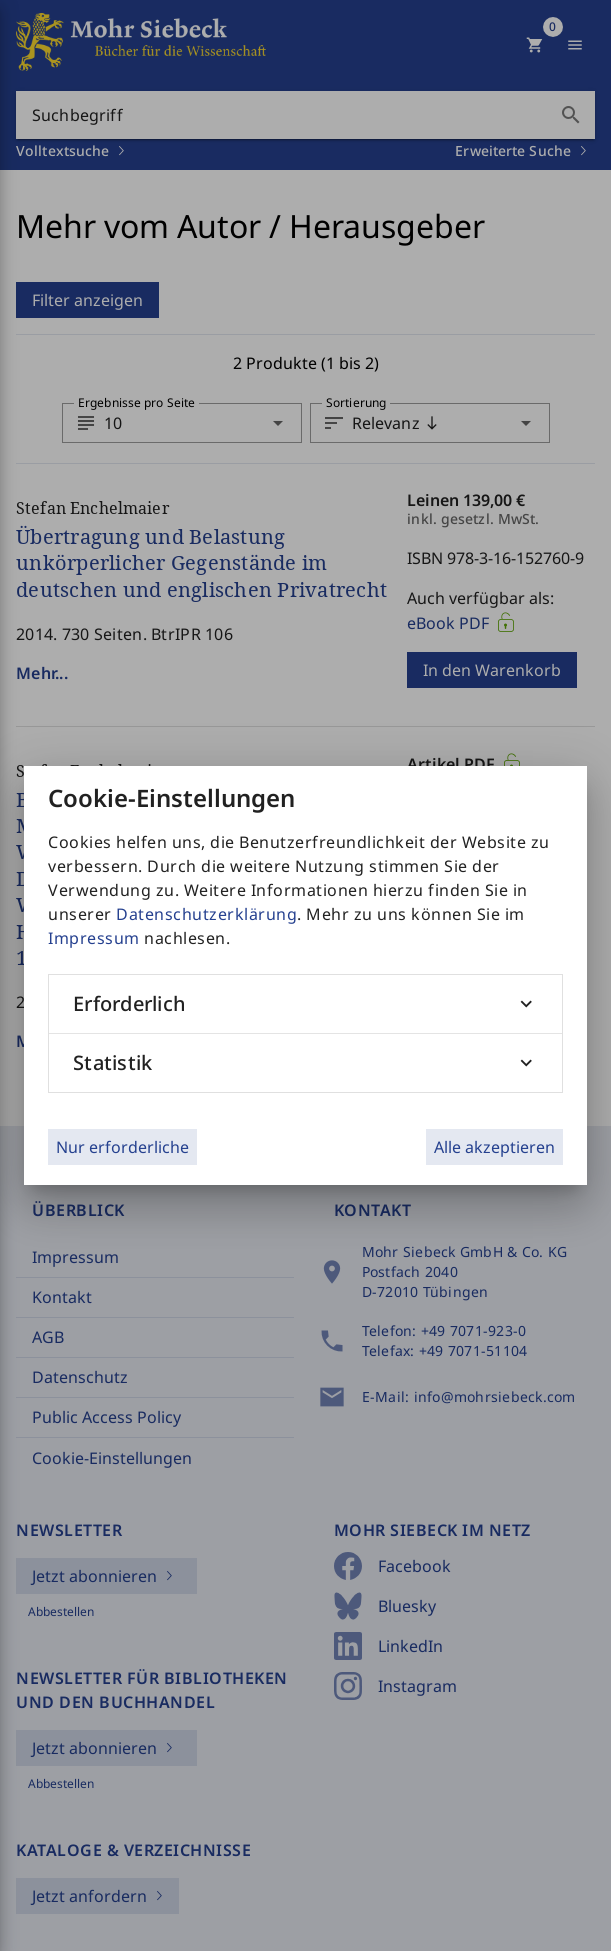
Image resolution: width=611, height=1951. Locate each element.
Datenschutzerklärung (206, 914)
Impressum (94, 938)
